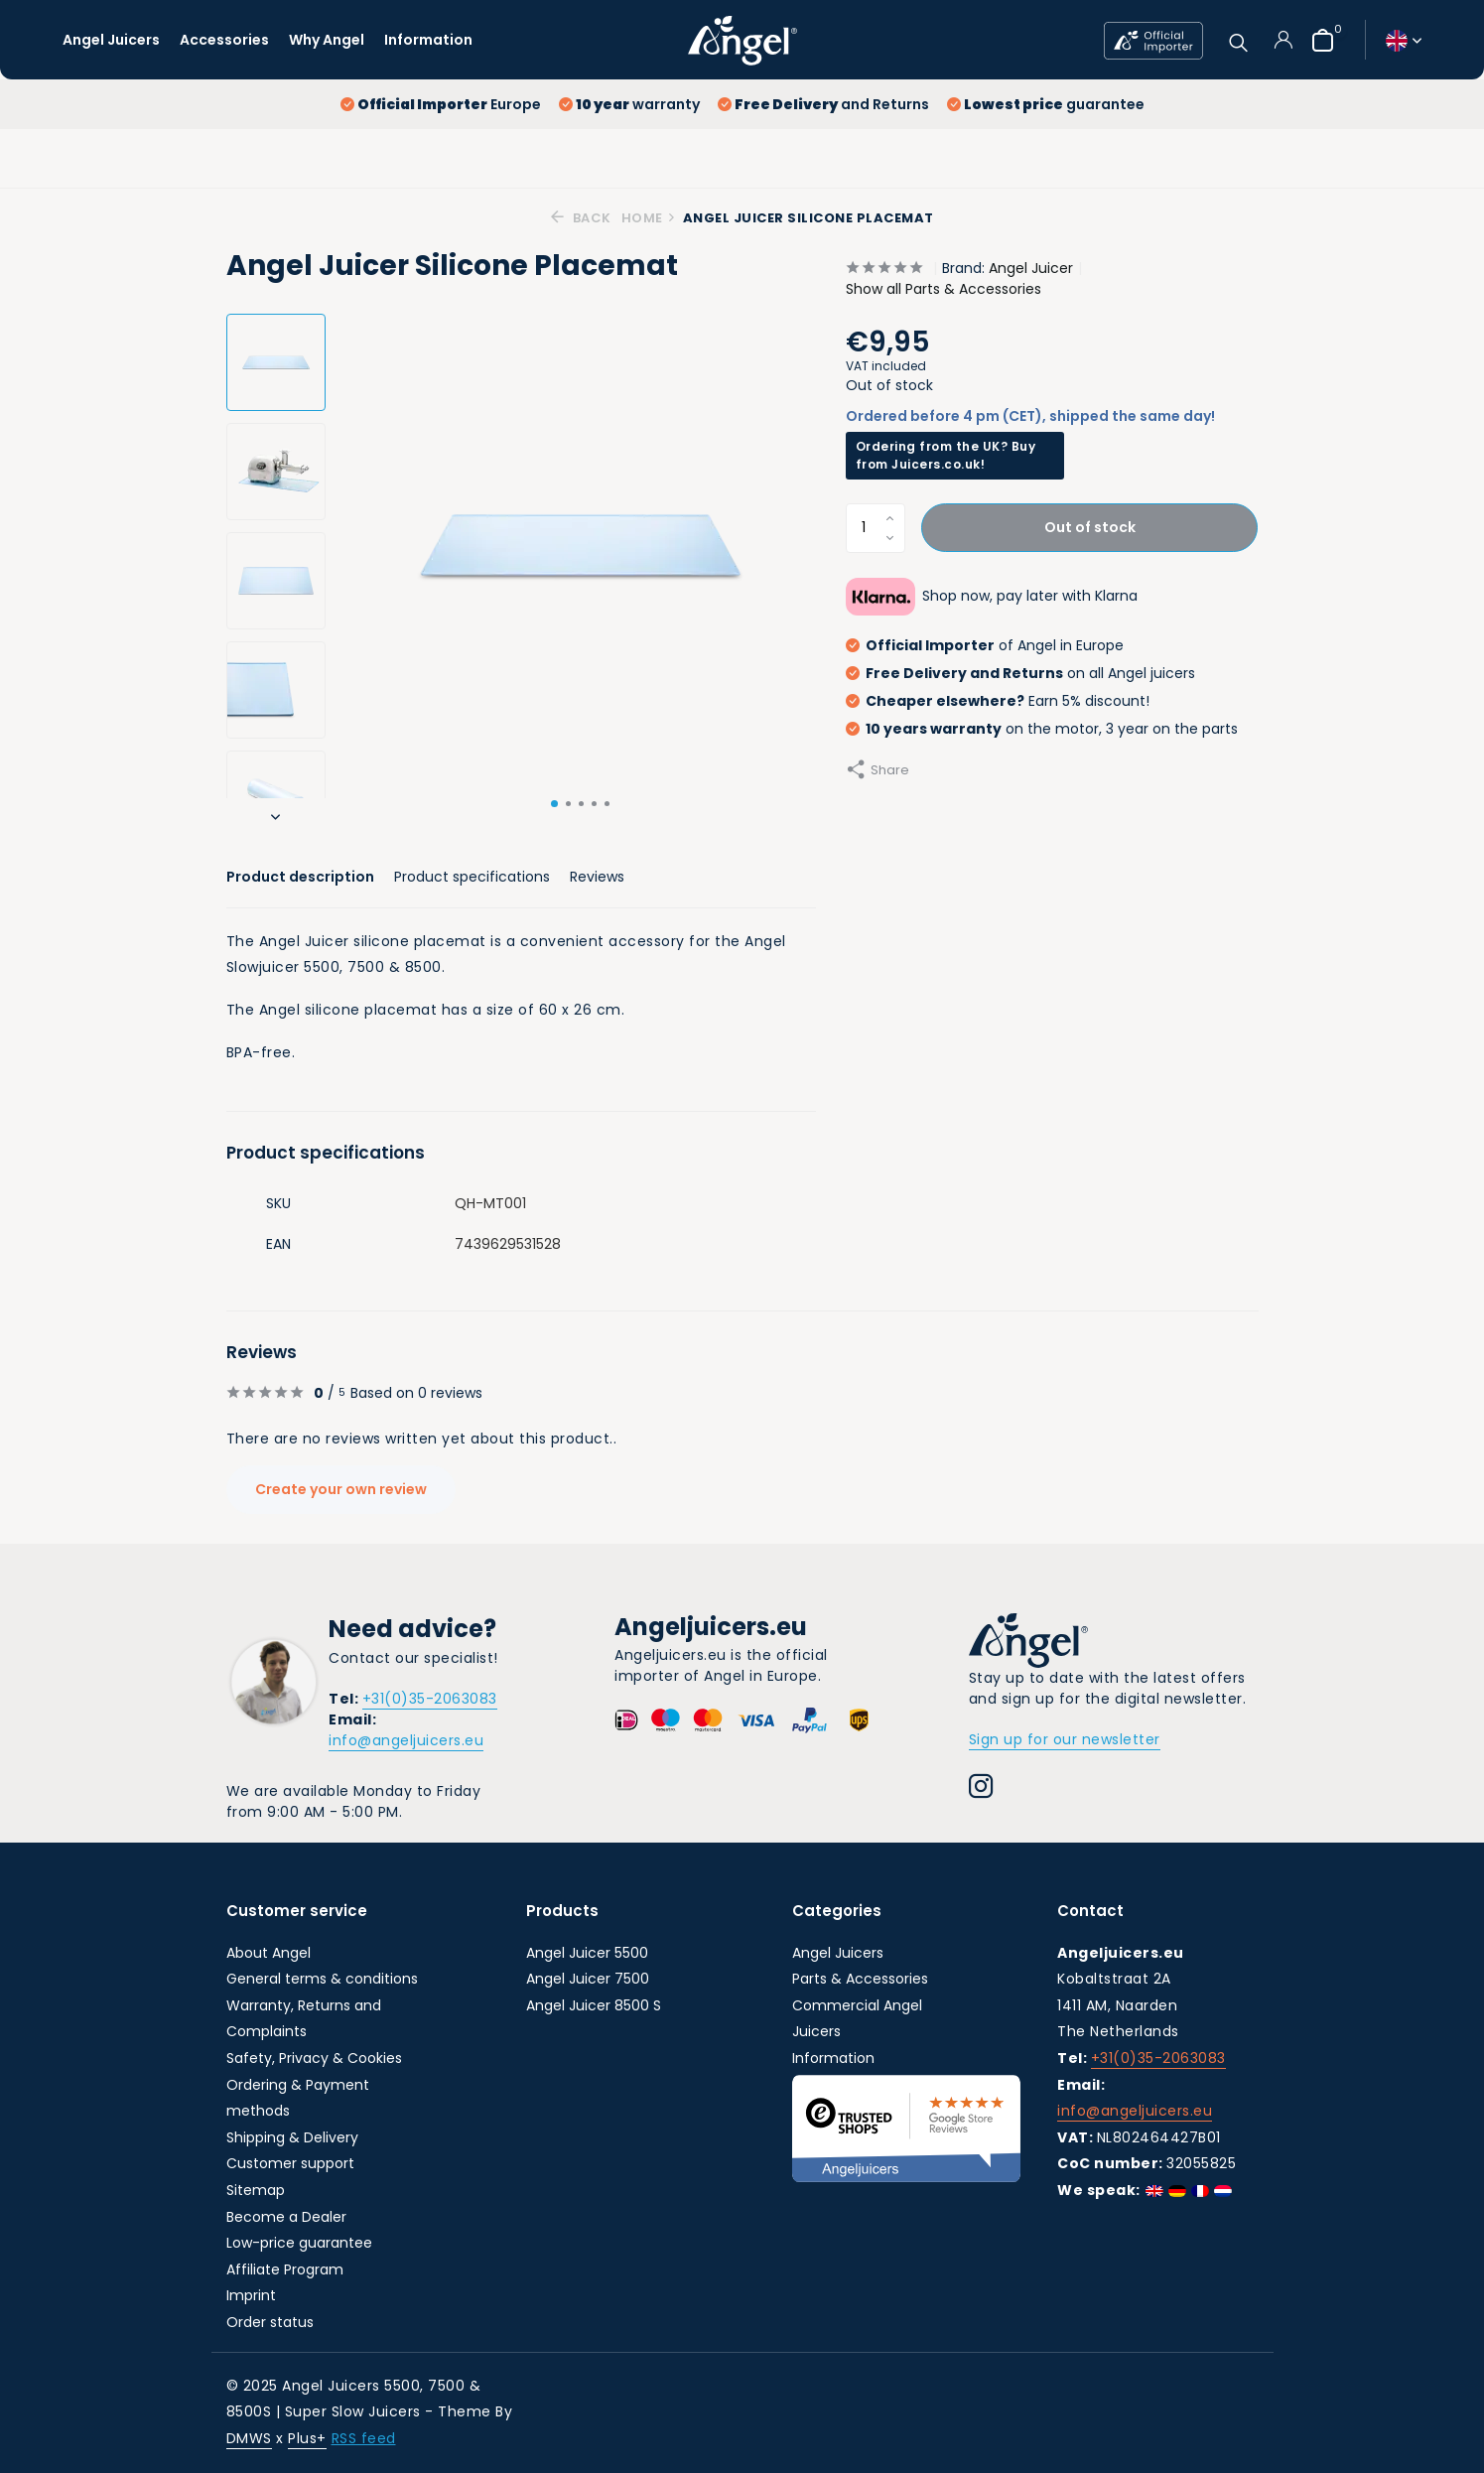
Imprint (251, 2295)
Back (581, 217)
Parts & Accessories (860, 1979)
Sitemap (255, 2190)
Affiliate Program (284, 2269)
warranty (629, 104)
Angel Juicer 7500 (587, 1979)
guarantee (1046, 104)
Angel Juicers (111, 40)
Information (428, 40)
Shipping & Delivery (292, 2137)
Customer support (290, 2163)
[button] (554, 803)
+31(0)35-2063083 (429, 1699)
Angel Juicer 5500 (587, 1953)
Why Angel (326, 40)
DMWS (249, 2438)
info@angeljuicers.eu (406, 1740)
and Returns (823, 104)
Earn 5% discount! (997, 701)
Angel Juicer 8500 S (593, 2005)
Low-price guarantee (299, 2243)
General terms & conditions (322, 1979)
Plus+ (307, 2438)
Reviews (597, 877)
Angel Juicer (1031, 268)
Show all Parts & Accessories (943, 289)
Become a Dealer (286, 2217)
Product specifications (472, 877)
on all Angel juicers (1020, 673)
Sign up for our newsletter (1064, 1739)
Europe (440, 104)
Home (649, 217)
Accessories (224, 40)
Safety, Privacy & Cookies (314, 2058)
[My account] (1283, 40)
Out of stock (1090, 527)
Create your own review (342, 1489)
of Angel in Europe (985, 645)
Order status (270, 2322)
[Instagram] (981, 1789)
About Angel (268, 1953)
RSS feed (364, 2438)
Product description (300, 877)
